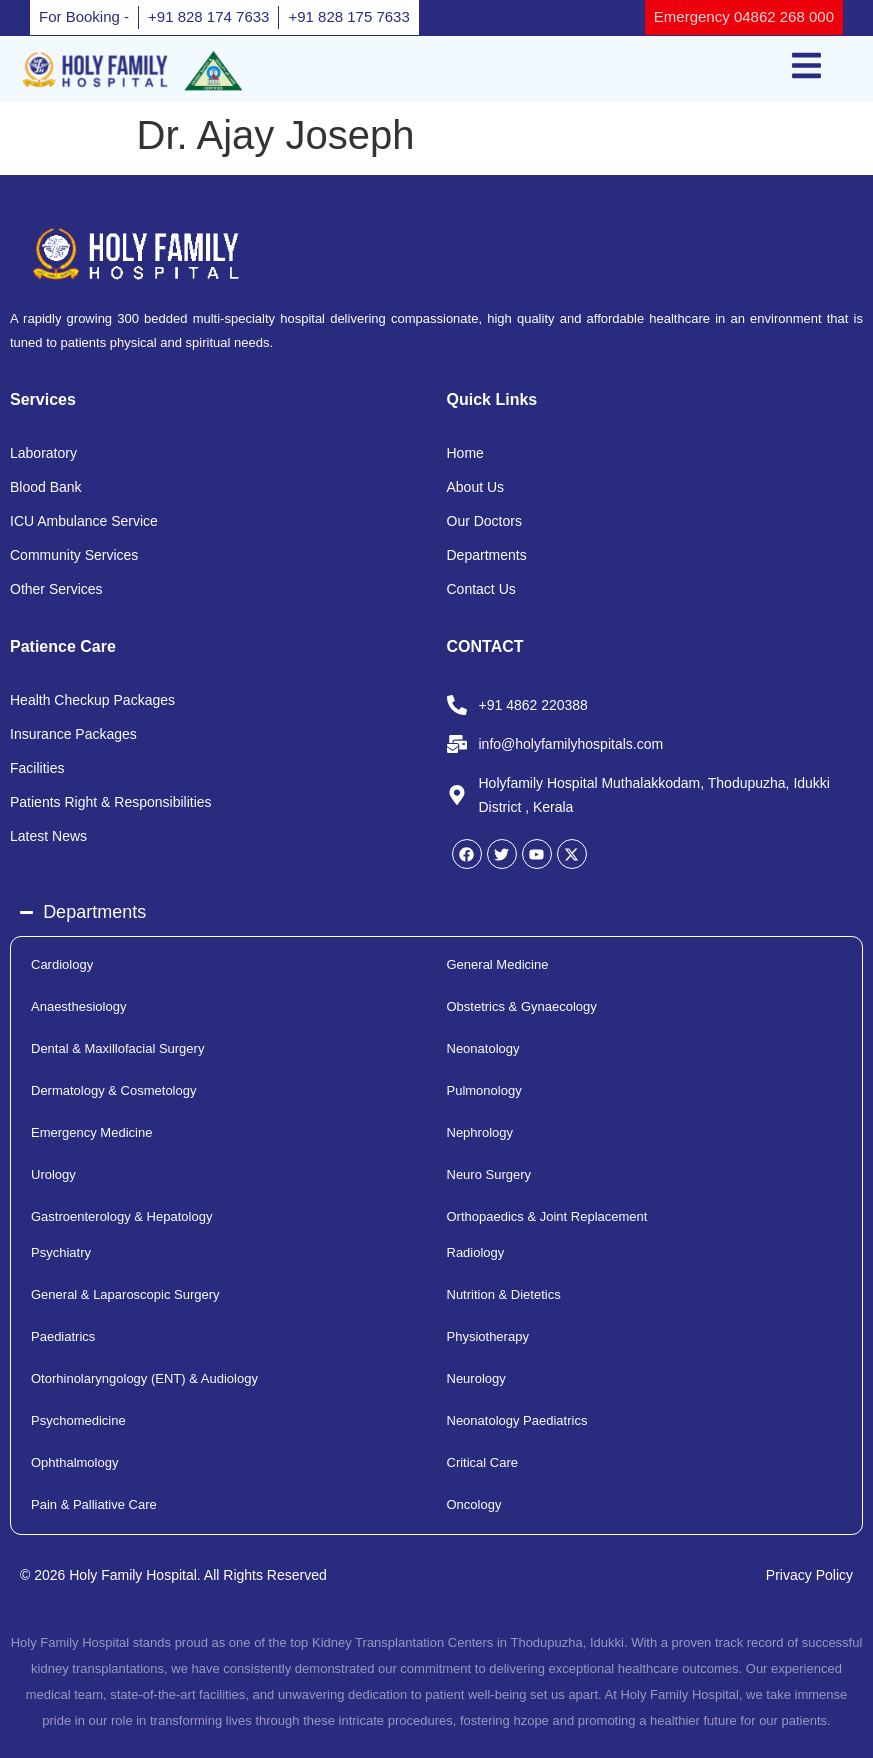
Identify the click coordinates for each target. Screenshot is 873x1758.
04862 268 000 (782, 16)
